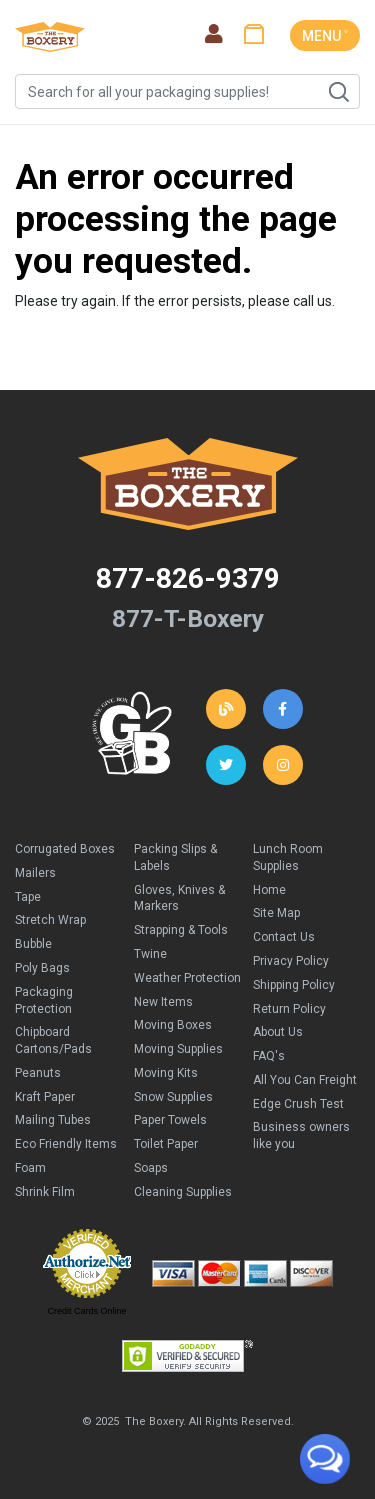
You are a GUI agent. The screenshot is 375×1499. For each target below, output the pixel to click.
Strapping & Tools (181, 930)
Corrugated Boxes (65, 849)
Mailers (35, 873)
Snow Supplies (173, 1097)
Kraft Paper (45, 1097)
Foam (30, 1168)
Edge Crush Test (298, 1104)
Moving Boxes (173, 1025)
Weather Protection (187, 978)
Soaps (151, 1168)
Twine (150, 954)
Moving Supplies (178, 1049)
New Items (163, 1002)
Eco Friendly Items (66, 1144)
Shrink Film (45, 1192)
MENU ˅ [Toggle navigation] (325, 36)
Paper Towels (170, 1120)
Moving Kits (166, 1073)
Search (338, 92)
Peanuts (38, 1073)
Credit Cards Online (86, 1311)
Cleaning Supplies (183, 1192)
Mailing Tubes (53, 1120)
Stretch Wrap (50, 920)
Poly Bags (42, 968)
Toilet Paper (166, 1144)
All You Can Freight (305, 1080)
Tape (28, 897)
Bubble (33, 944)
